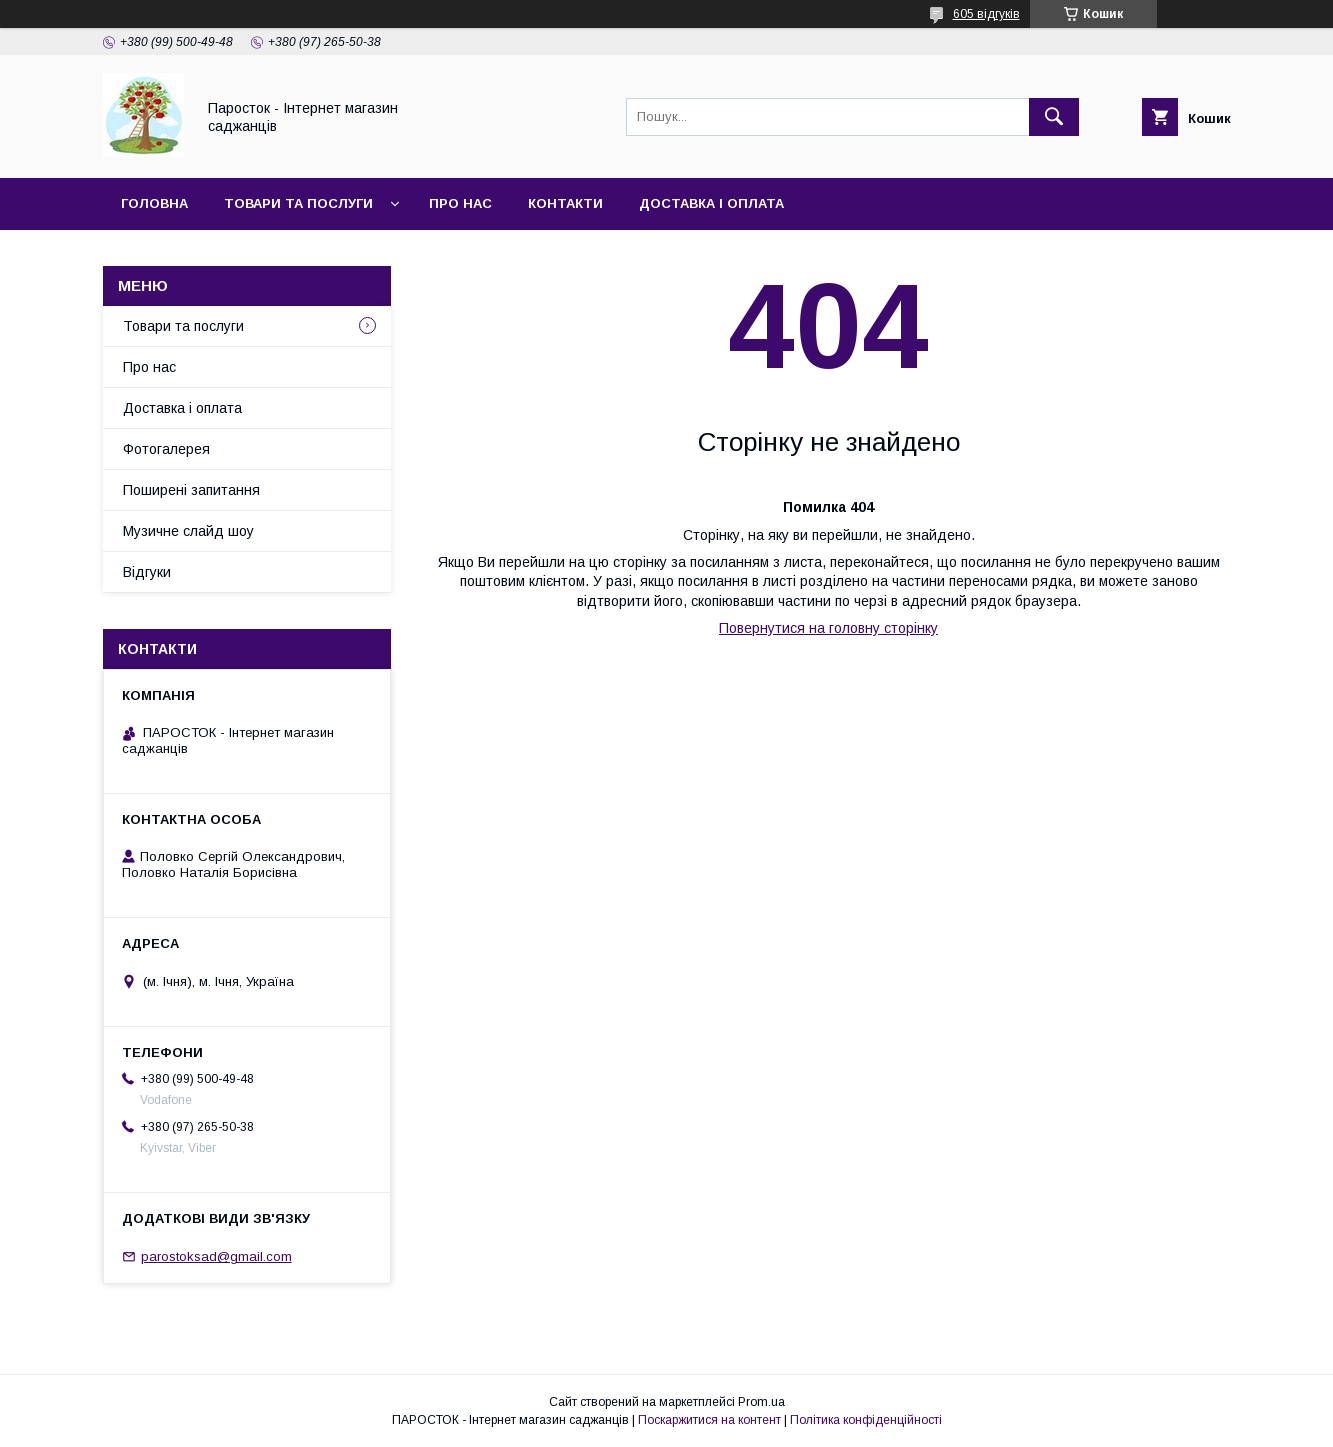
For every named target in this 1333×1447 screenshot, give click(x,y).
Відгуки (147, 572)
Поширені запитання (191, 490)
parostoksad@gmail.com (216, 1256)
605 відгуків (986, 14)
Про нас (460, 203)
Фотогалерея (166, 449)
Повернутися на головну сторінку (828, 628)
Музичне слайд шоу (188, 531)
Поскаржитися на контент (709, 1420)
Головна (154, 203)
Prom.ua (761, 1402)
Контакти (565, 203)
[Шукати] (1054, 117)
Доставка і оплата (711, 203)
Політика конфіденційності (866, 1420)
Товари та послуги (298, 203)
